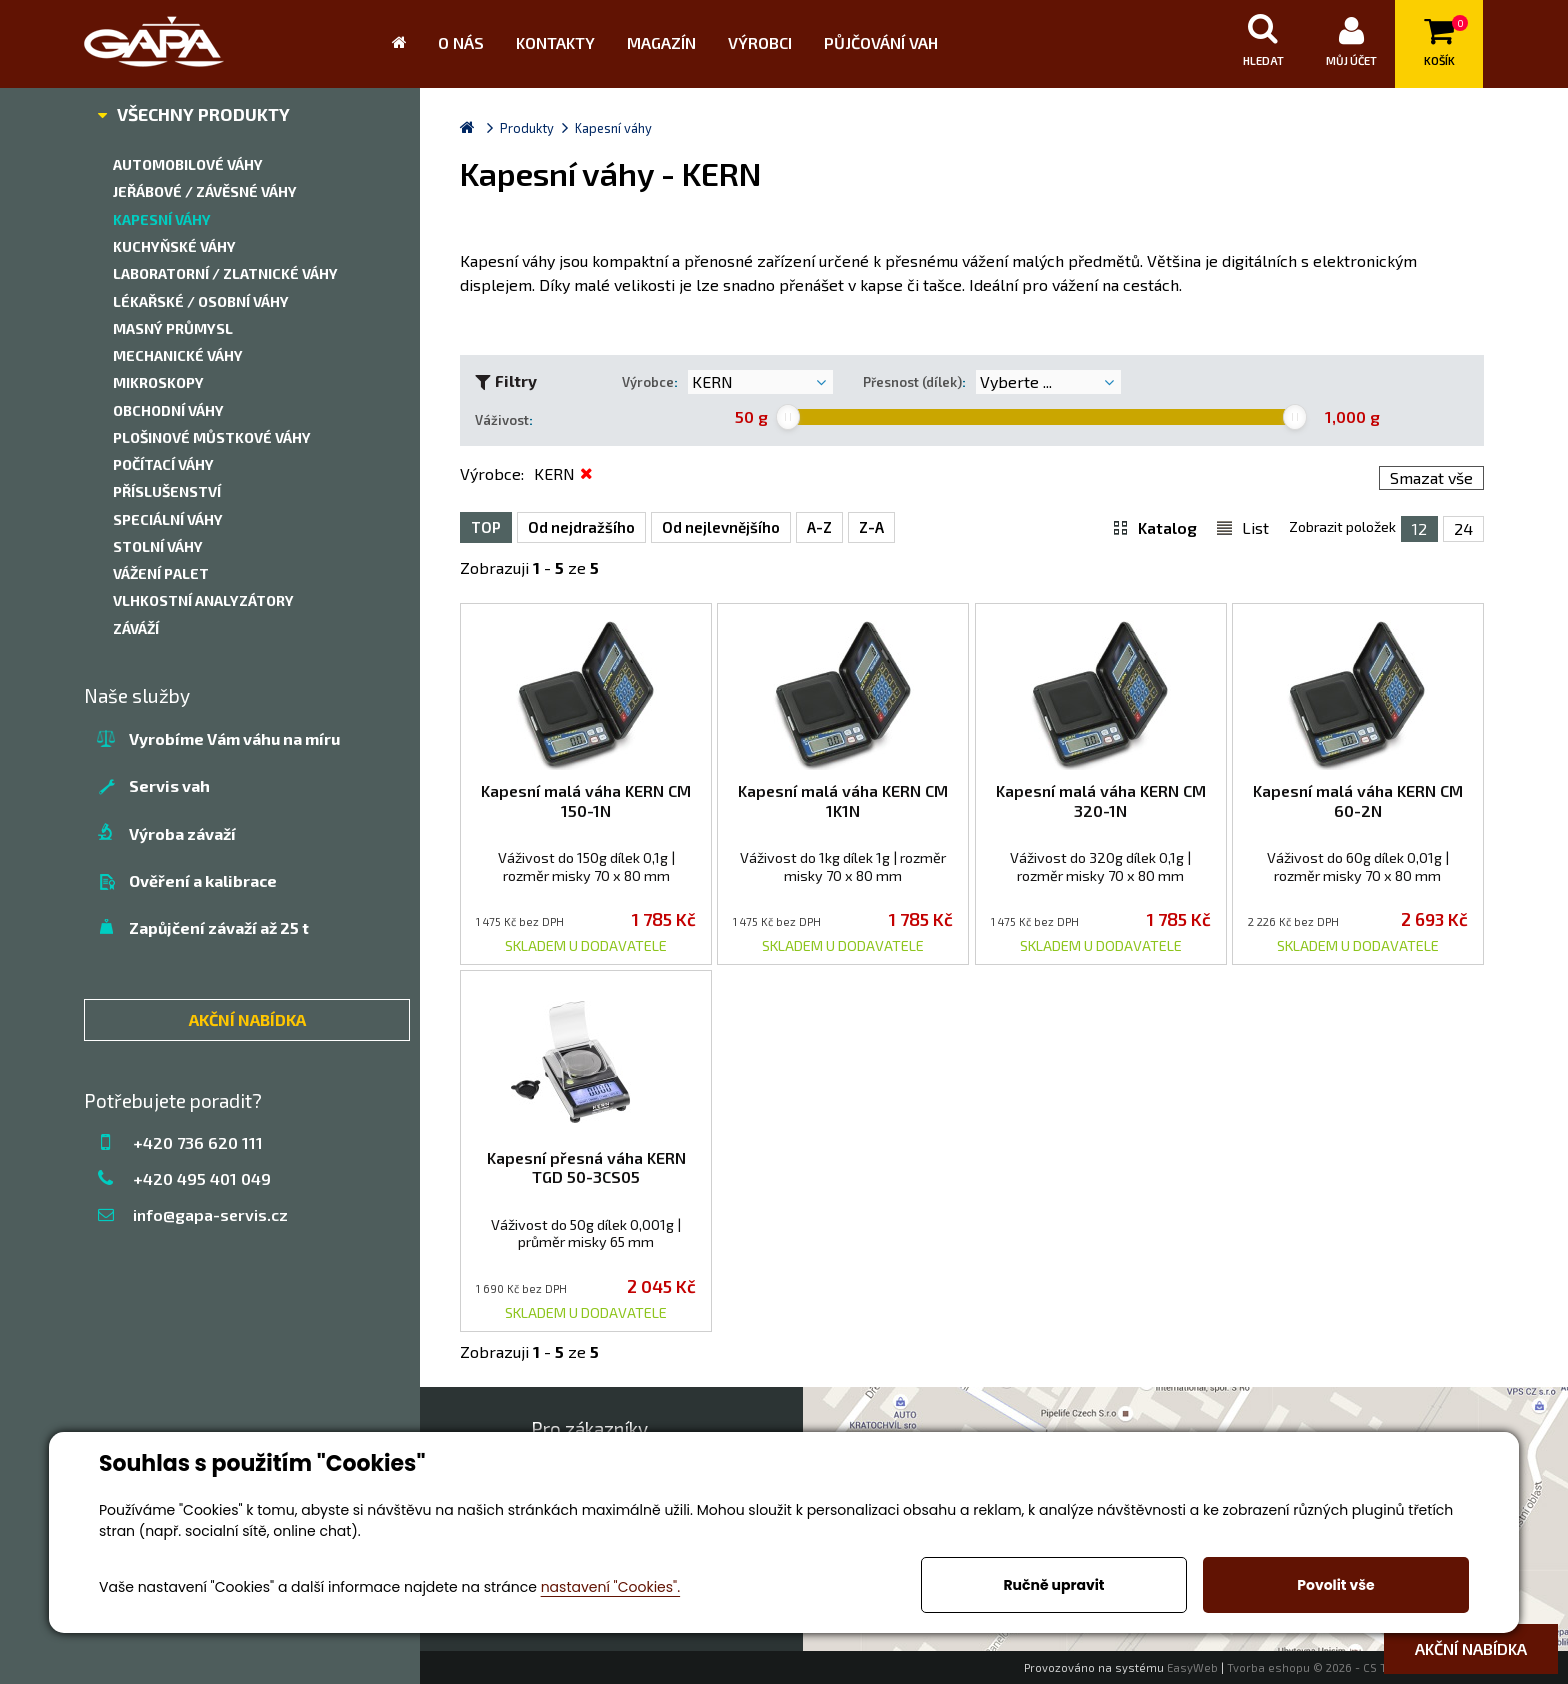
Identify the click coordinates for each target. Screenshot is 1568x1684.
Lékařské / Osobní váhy (201, 301)
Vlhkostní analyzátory (203, 600)
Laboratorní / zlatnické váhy (225, 273)
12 (1419, 528)
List (1255, 527)
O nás (461, 42)
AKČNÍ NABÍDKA (247, 1019)
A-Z (819, 527)
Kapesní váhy (162, 219)
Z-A (871, 527)
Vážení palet (161, 573)
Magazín (661, 42)
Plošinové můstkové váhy (212, 437)
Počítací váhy (163, 464)
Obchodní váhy (168, 410)
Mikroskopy (158, 382)
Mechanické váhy (178, 355)
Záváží (136, 628)
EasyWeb (1192, 1667)
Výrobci (760, 42)
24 (1463, 528)
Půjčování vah (881, 42)
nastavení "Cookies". (610, 1587)
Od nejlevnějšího (721, 527)
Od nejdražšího (581, 527)
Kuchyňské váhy (174, 246)
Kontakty (555, 42)
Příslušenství (167, 491)
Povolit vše (1335, 1585)
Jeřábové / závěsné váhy (205, 191)
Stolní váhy (158, 546)
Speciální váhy (168, 519)
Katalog (1167, 527)
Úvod (407, 44)
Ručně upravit (1053, 1585)
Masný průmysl (173, 328)
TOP (486, 527)
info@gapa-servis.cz (210, 1214)
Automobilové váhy (188, 164)
